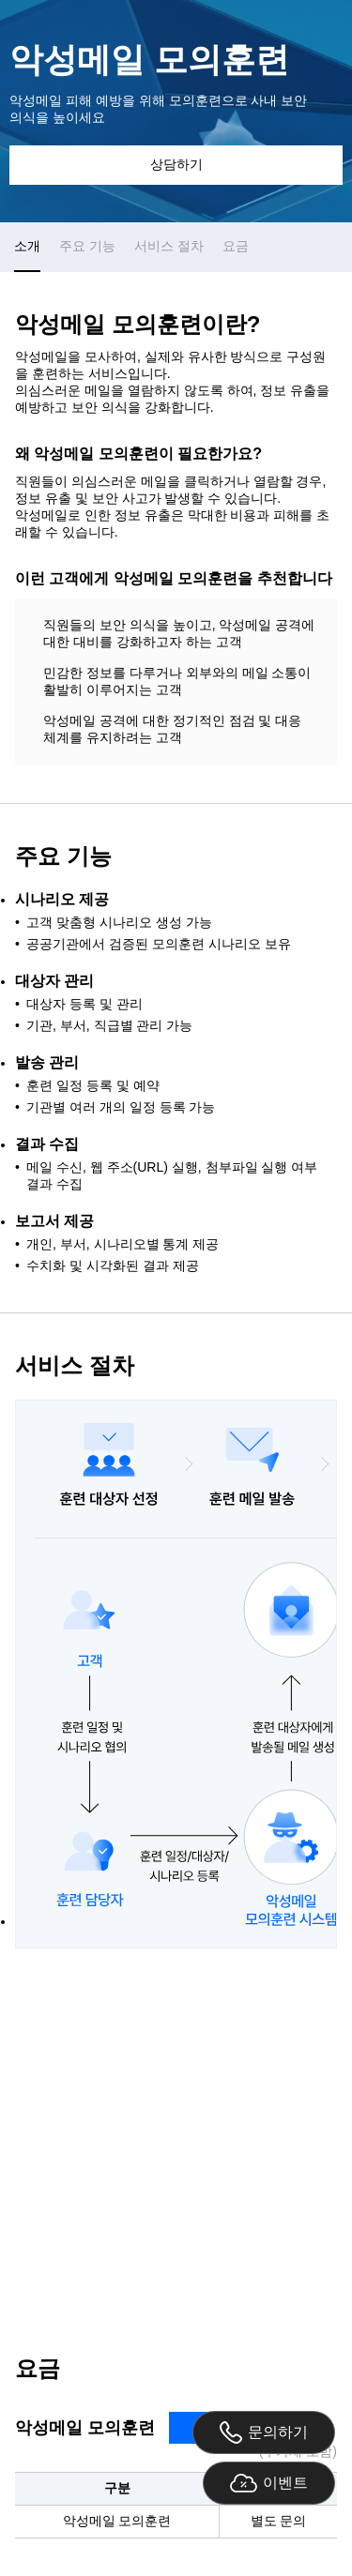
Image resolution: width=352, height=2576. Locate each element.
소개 (27, 245)
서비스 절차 (169, 245)
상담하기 (176, 164)
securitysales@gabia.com (239, 2269)
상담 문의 (176, 2138)
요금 (235, 245)
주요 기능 (87, 245)
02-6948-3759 (78, 2269)
